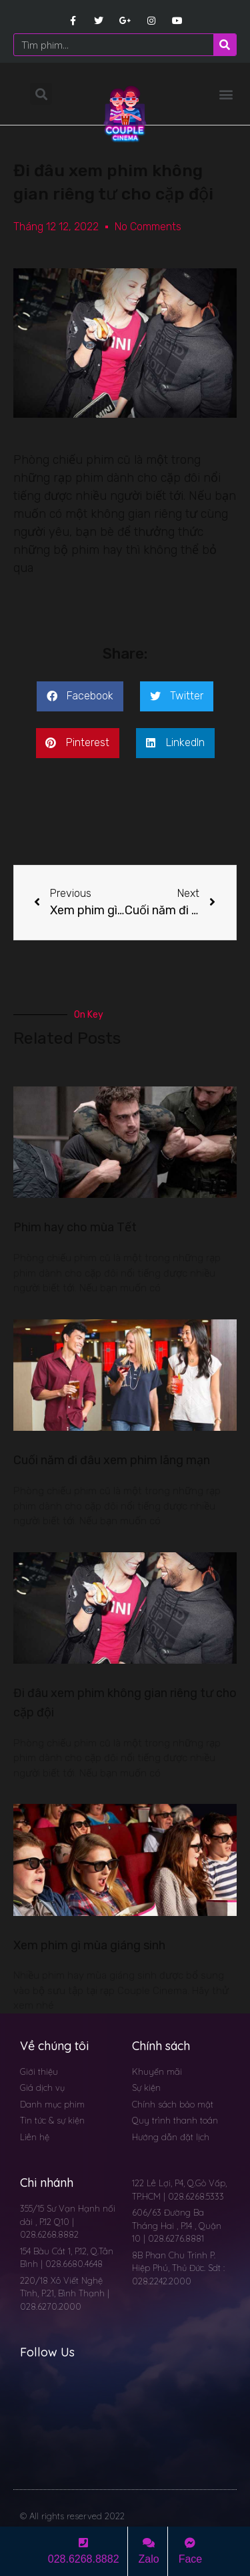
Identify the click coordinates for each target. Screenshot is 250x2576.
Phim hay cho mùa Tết (75, 1227)
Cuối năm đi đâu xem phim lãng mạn (111, 1460)
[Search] (224, 44)
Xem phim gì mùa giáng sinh (89, 1945)
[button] (226, 94)
